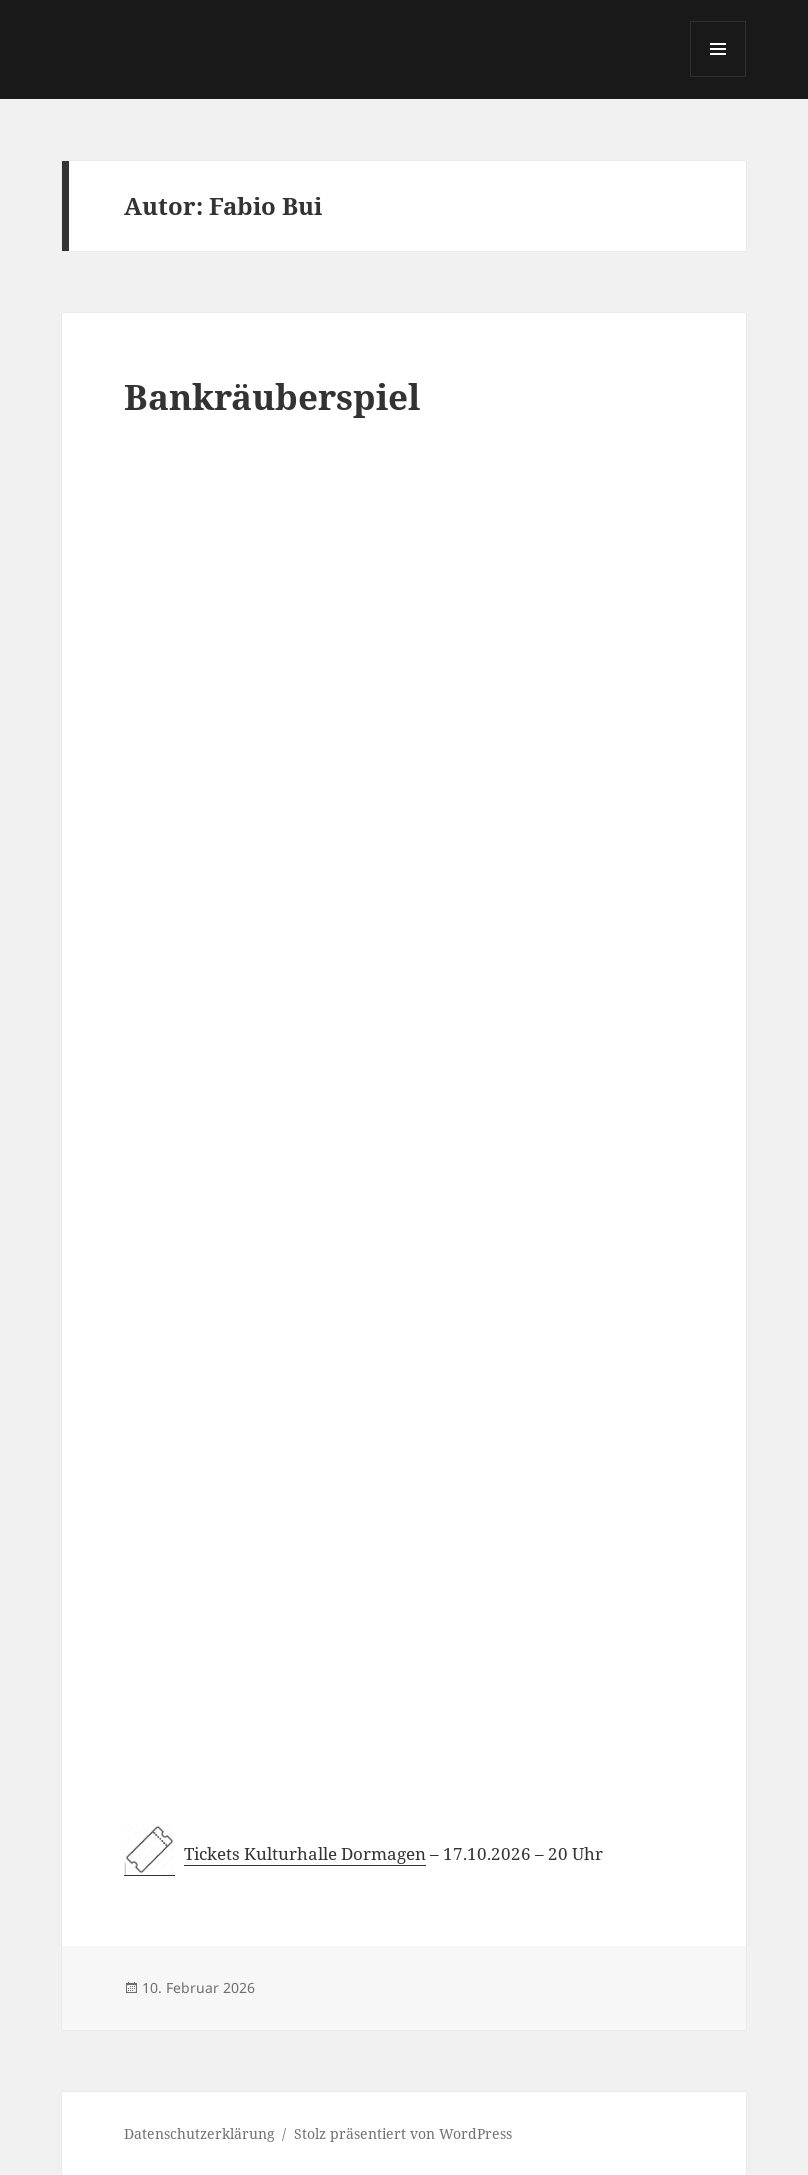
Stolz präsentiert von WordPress (403, 2133)
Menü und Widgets (718, 76)
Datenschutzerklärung (199, 2133)
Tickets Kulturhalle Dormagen (305, 1853)
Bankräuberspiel (272, 396)
